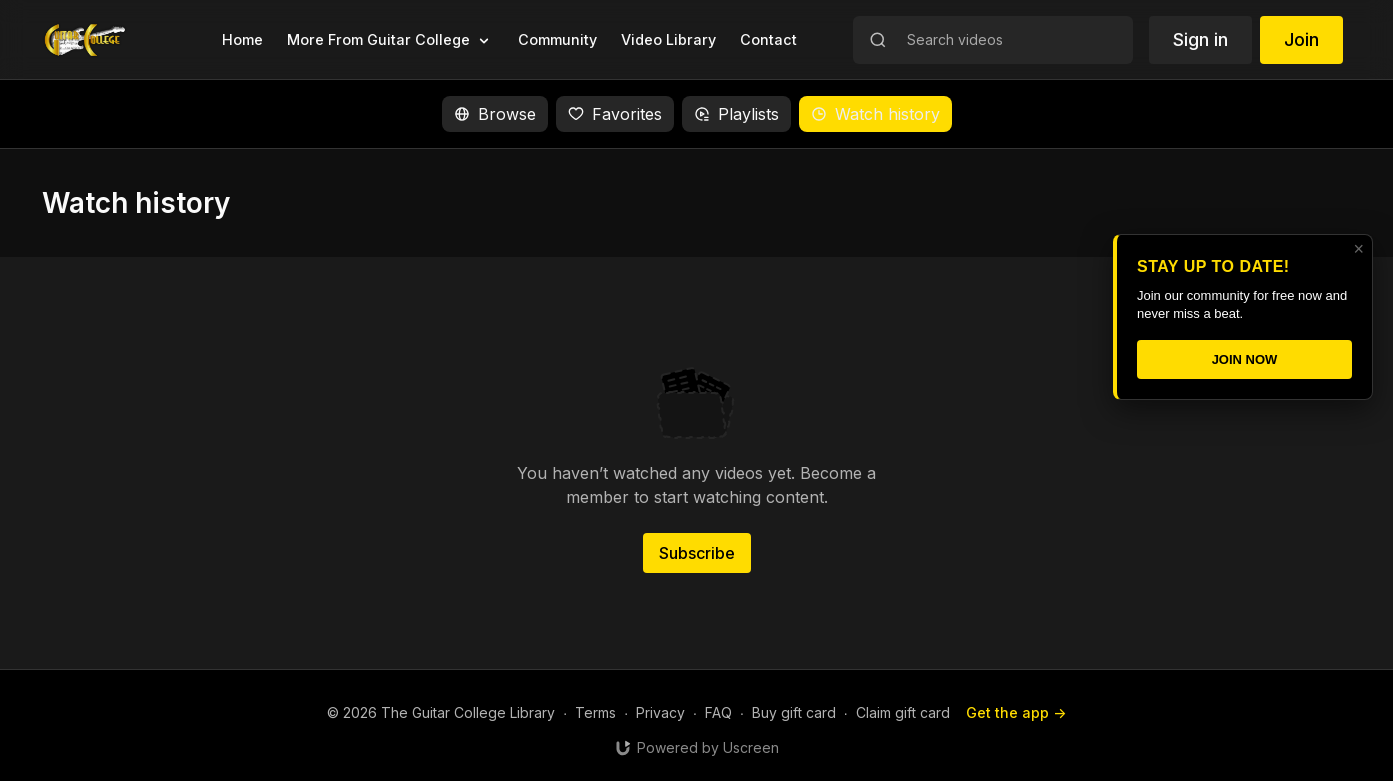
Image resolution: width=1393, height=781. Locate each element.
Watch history (875, 114)
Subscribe (697, 553)
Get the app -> (1016, 712)
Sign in (1200, 39)
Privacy (660, 712)
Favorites (615, 114)
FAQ (718, 712)
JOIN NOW (1245, 359)
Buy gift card (794, 712)
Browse (495, 114)
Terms (595, 712)
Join (1301, 39)
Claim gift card (903, 712)
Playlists (736, 114)
